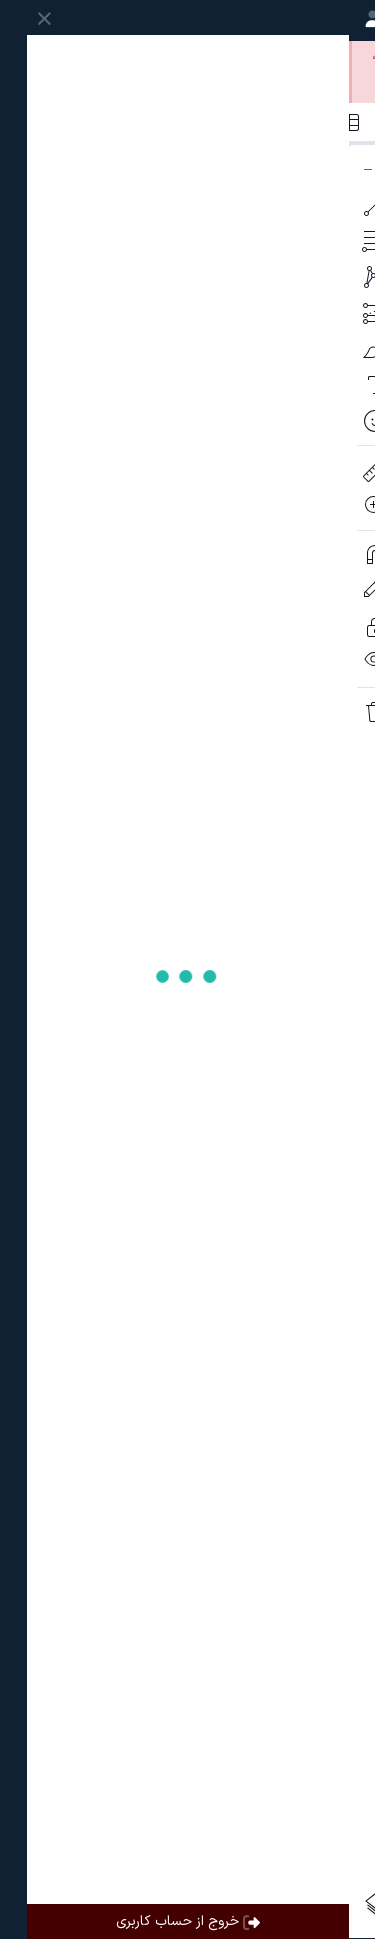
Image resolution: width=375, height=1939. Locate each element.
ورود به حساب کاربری (287, 55)
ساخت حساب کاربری (122, 55)
